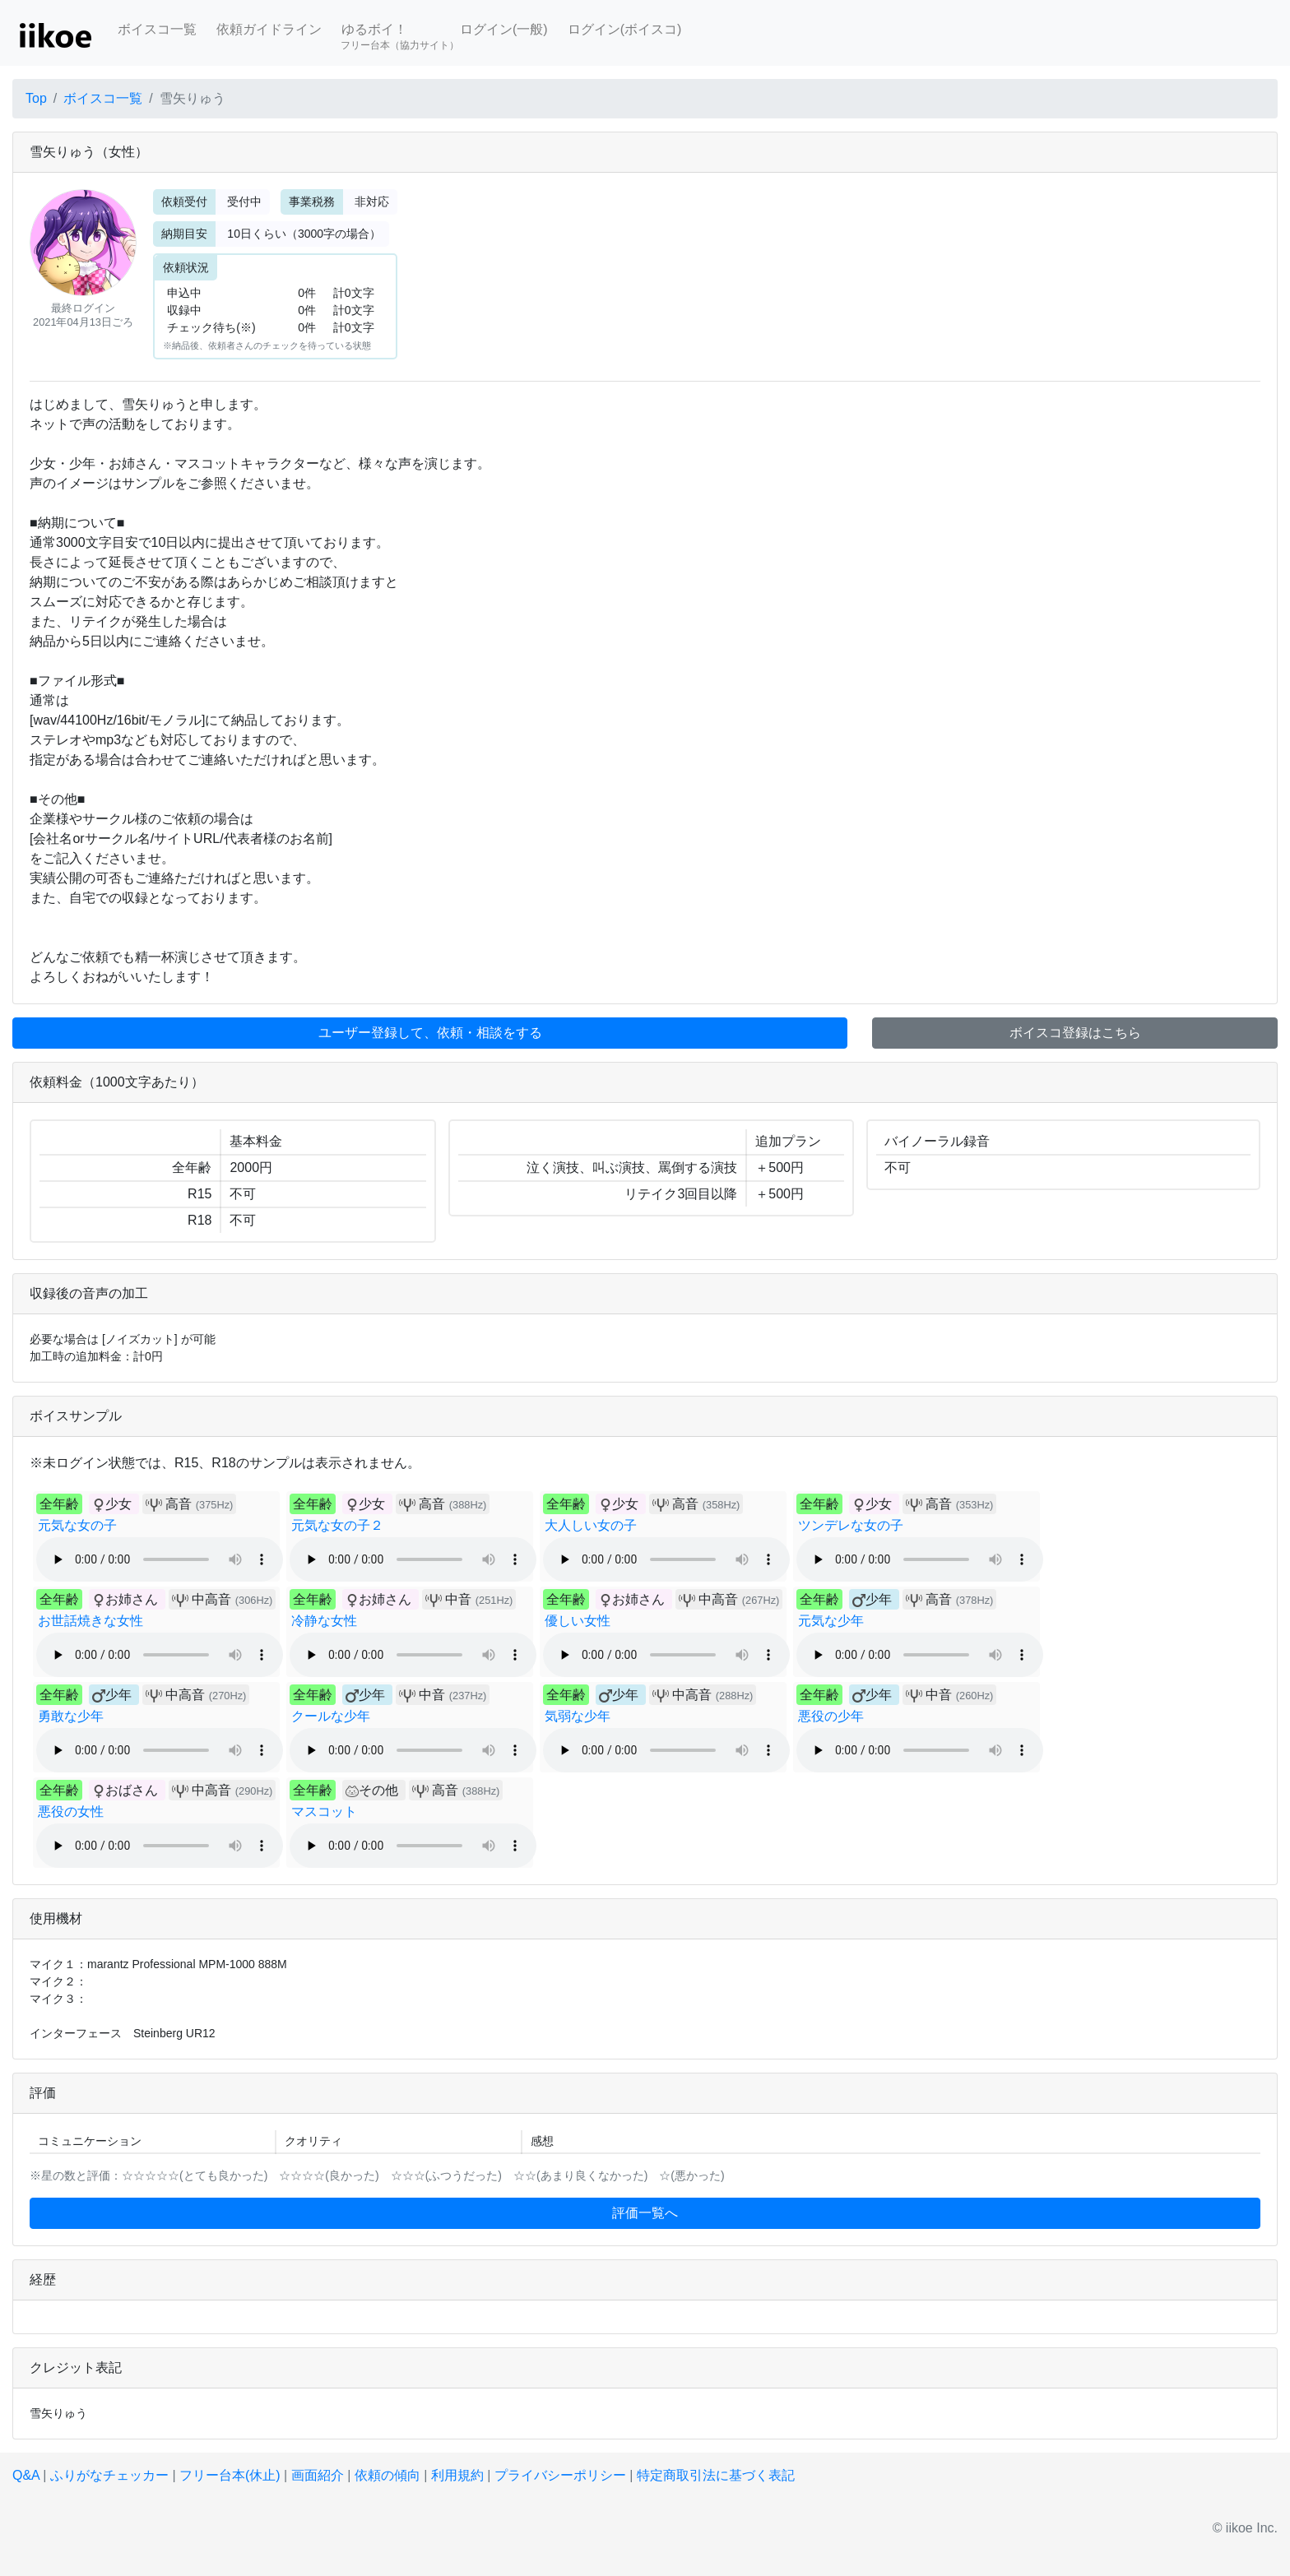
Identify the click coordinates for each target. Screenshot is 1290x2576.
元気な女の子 (77, 1525)
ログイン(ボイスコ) (625, 29)
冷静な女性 (324, 1621)
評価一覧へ (645, 2213)
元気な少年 (831, 1621)
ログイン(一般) (504, 29)
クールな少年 (330, 1716)
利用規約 (457, 2475)
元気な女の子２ (337, 1525)
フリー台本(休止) (230, 2475)
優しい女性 (577, 1621)
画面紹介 (317, 2475)
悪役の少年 (831, 1716)
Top (36, 98)
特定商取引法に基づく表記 (716, 2475)
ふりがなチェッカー (109, 2475)
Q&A (25, 2475)
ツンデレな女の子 (850, 1525)
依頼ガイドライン (269, 29)
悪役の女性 (71, 1811)
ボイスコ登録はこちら (1075, 1033)
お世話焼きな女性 (90, 1621)
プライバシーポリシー (560, 2475)
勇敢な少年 (71, 1716)
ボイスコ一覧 (157, 29)
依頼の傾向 (387, 2475)
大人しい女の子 (591, 1525)
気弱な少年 (577, 1716)
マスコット (324, 1811)
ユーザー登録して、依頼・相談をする (430, 1033)
